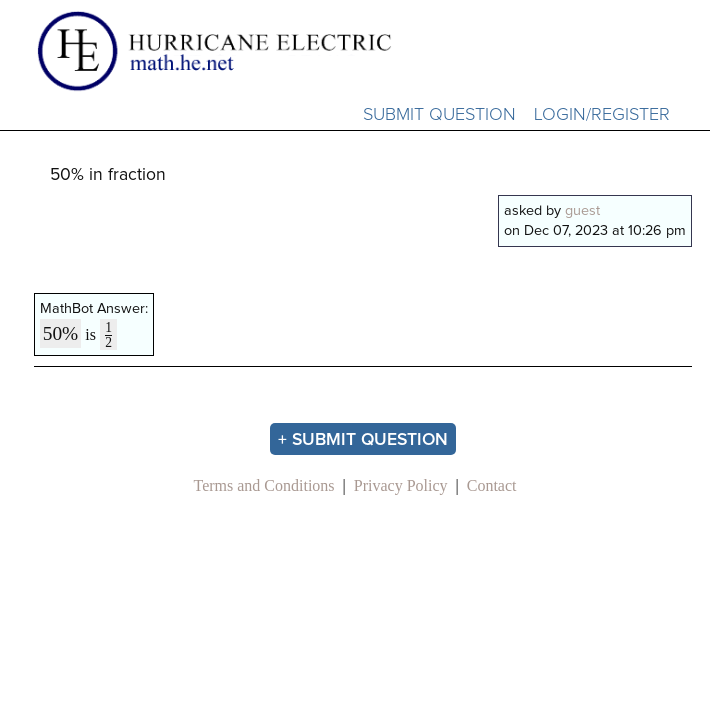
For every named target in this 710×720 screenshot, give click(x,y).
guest (582, 211)
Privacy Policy (401, 485)
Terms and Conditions (263, 485)
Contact (492, 485)
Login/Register (602, 115)
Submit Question (439, 115)
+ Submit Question (363, 440)
